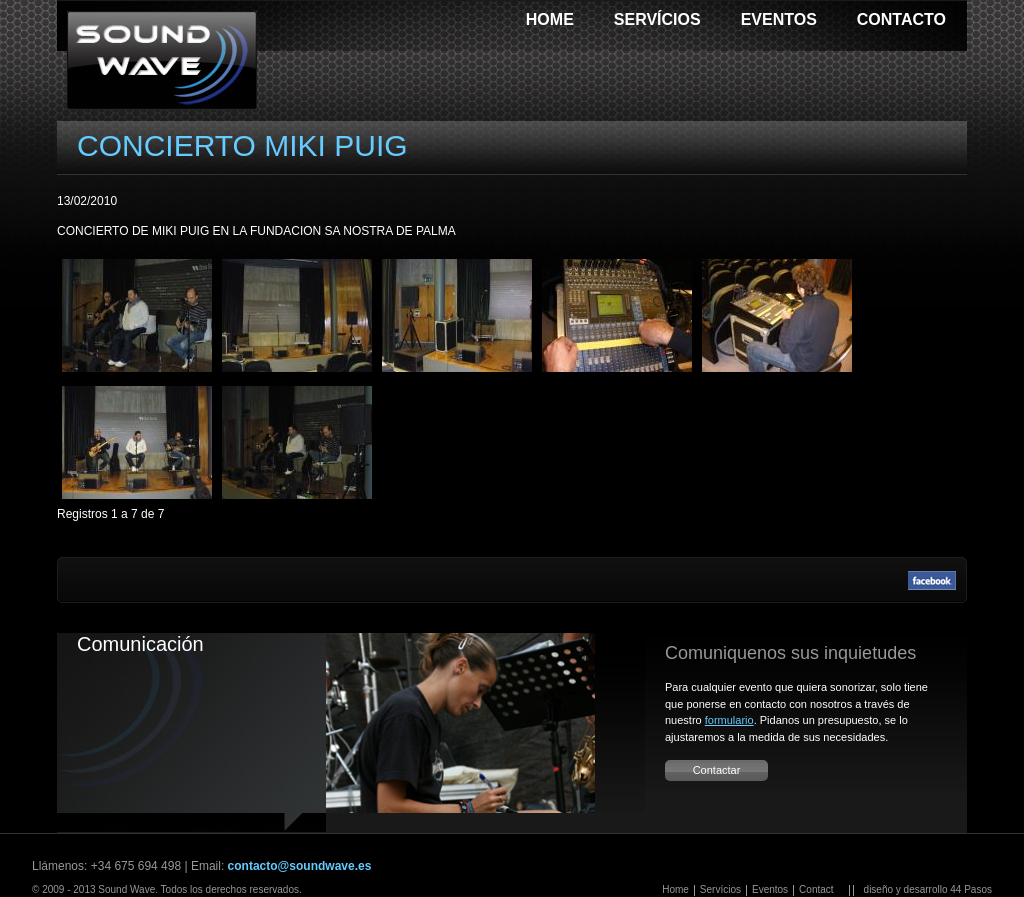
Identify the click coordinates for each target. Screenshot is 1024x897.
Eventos (779, 19)
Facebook (932, 580)
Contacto (901, 19)
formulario (729, 720)
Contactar (717, 770)
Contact (816, 889)
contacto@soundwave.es (300, 866)
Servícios (657, 19)
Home (550, 19)
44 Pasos (971, 889)
